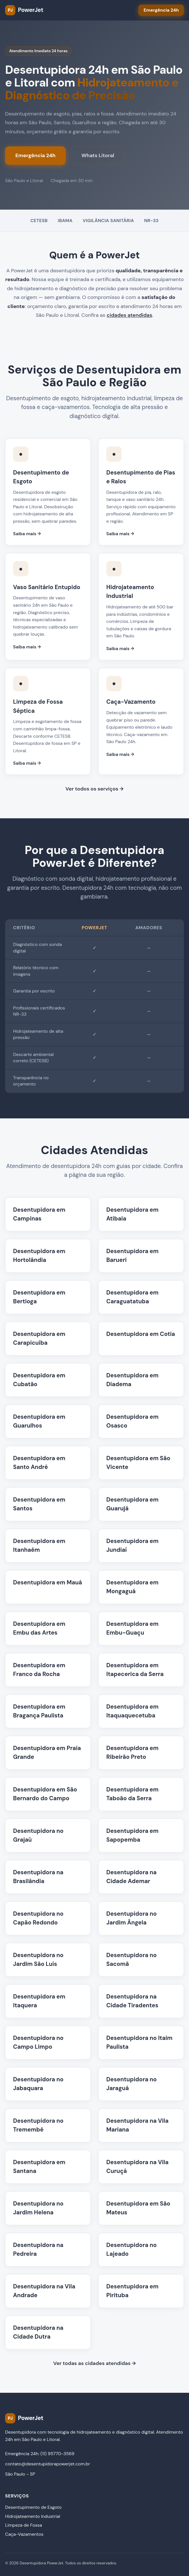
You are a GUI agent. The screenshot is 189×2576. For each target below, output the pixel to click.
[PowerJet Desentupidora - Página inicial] (24, 10)
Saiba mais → (27, 534)
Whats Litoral (97, 155)
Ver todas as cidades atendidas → (94, 2363)
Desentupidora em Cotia (140, 1334)
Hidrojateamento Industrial (32, 2516)
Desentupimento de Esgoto (33, 2507)
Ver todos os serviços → (94, 788)
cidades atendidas (129, 315)
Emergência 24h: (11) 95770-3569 (39, 2454)
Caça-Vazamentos (24, 2534)
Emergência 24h (35, 155)
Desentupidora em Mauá (47, 1582)
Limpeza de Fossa (23, 2525)
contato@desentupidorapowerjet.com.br (47, 2464)
